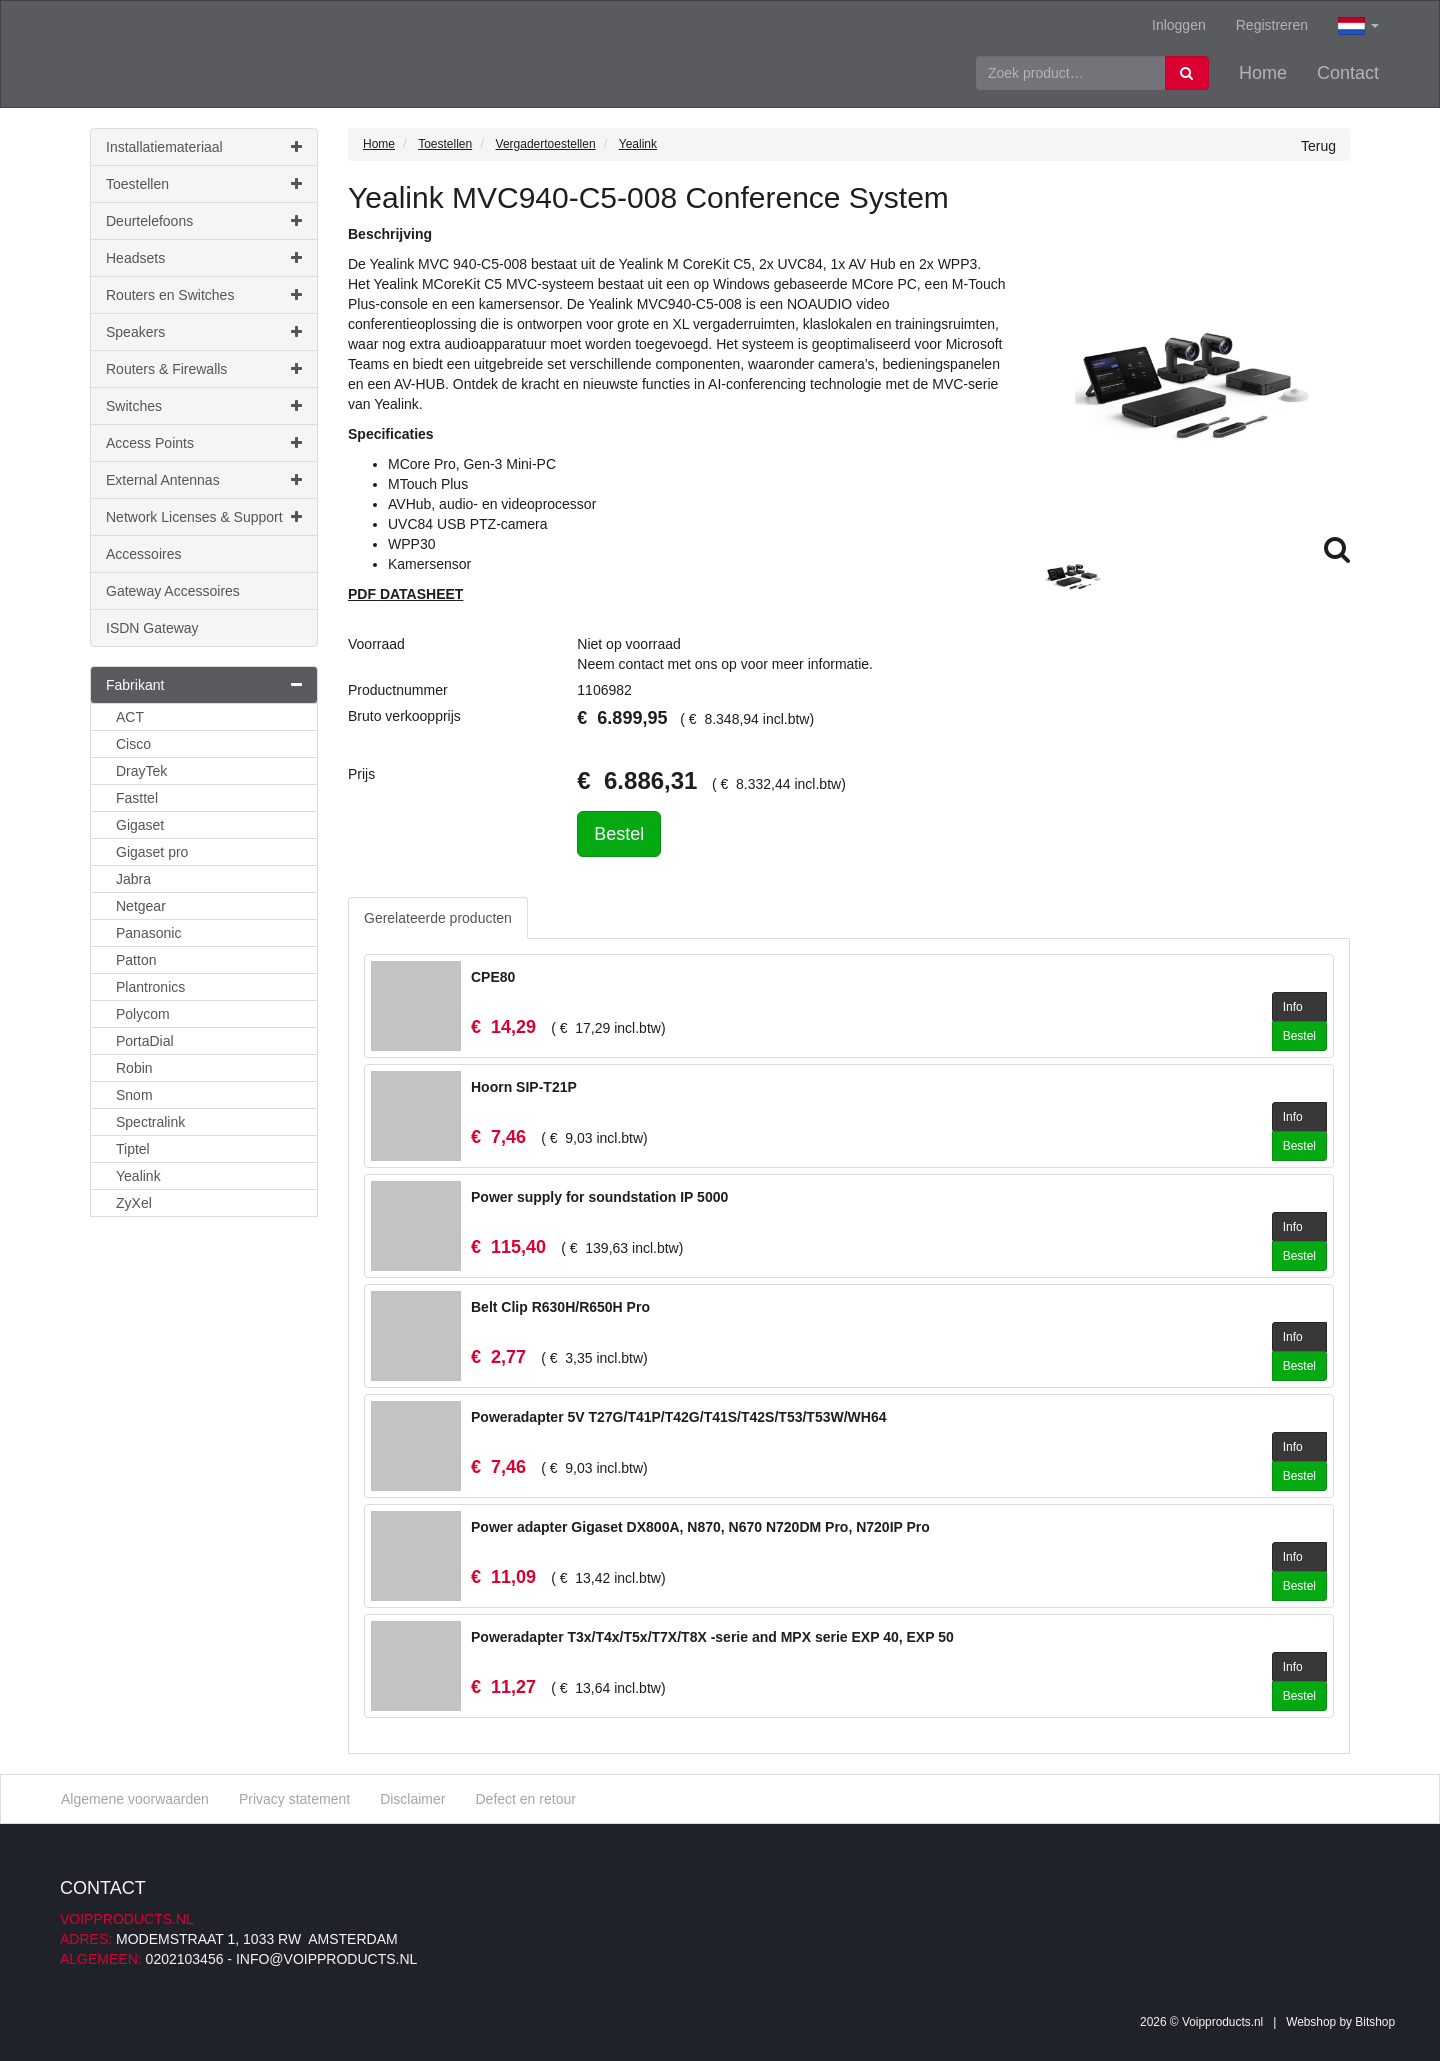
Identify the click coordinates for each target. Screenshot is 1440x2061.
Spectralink (150, 1122)
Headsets (204, 258)
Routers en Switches (204, 295)
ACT (130, 717)
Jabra (133, 879)
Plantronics (150, 987)
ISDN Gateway (152, 628)
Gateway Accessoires (173, 591)
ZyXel (134, 1203)
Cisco (133, 744)
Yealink (138, 1176)
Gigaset (140, 825)
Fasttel (137, 798)
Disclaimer (412, 1799)
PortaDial (145, 1041)
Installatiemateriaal (204, 147)
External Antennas (204, 480)
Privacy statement (294, 1799)
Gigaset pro (152, 852)
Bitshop (1375, 2022)
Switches (204, 406)
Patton (136, 960)
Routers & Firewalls (204, 369)
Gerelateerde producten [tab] (438, 918)
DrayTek (141, 771)
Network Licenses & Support (204, 517)
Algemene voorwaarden (135, 1799)
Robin (134, 1068)
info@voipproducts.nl (326, 1959)
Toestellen (204, 184)
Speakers (204, 332)
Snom (134, 1095)
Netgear (141, 906)
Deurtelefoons (204, 221)
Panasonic (148, 933)
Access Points (204, 443)
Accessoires (143, 554)
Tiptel (133, 1149)
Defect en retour (525, 1799)
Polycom (143, 1014)
